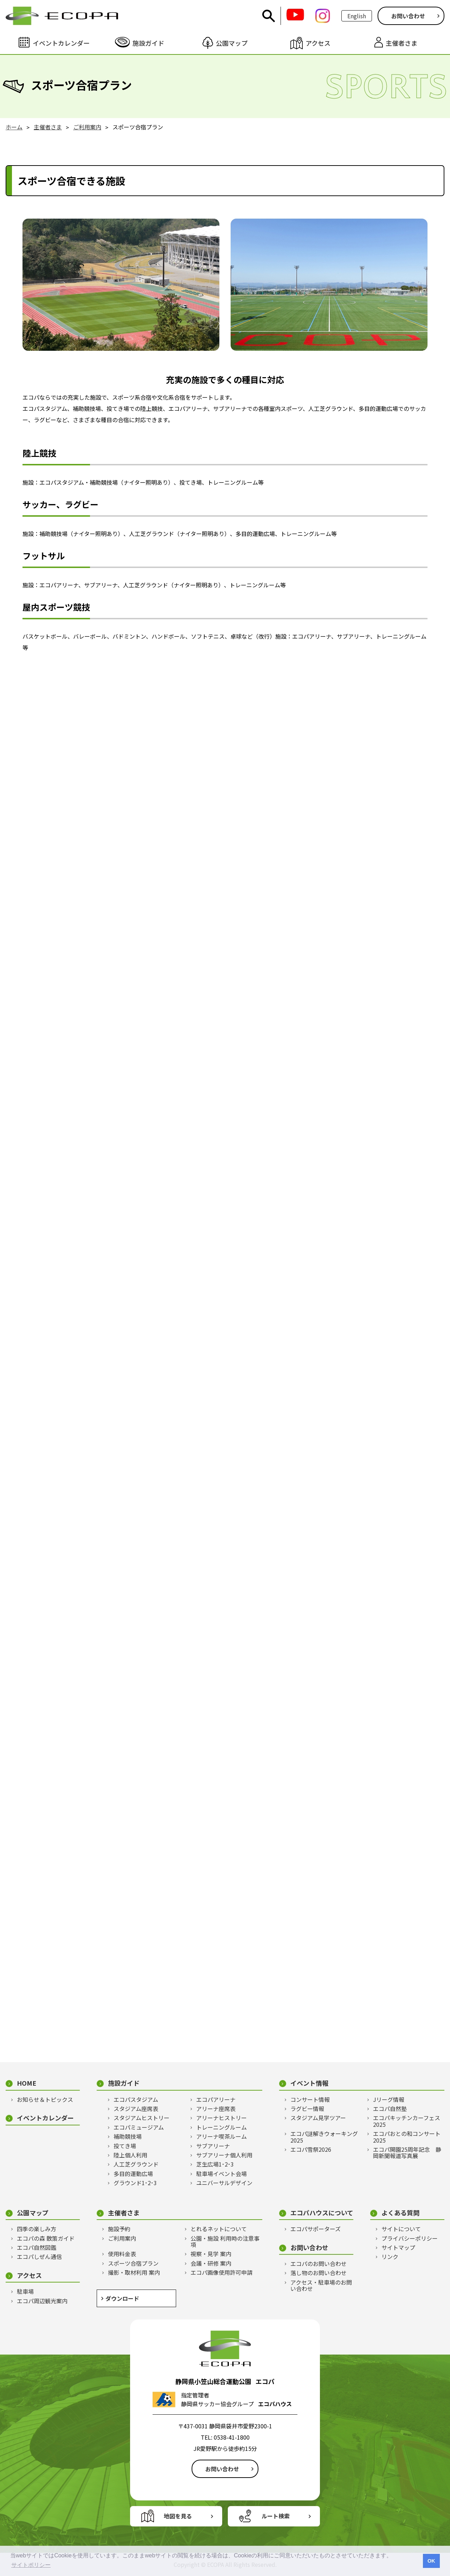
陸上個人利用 (130, 2155)
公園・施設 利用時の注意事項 (225, 2241)
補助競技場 (128, 2136)
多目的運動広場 (133, 2173)
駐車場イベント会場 (221, 2173)
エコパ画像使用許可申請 (221, 2272)
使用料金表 (122, 2254)
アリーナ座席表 (216, 2108)
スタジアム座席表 (136, 2108)
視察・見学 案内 (211, 2254)
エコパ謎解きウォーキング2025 (324, 2136)
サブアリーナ (213, 2146)
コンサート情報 (310, 2099)
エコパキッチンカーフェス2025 (406, 2121)
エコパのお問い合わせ (318, 2263)
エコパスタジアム (136, 2099)
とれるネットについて (219, 2229)
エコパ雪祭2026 (310, 2149)
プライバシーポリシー (409, 2238)
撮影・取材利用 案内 (134, 2272)
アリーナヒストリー (221, 2118)
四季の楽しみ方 (36, 2229)
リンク (389, 2256)
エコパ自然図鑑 (36, 2247)
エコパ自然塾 (390, 2108)
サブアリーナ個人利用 (224, 2155)
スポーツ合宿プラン (133, 2263)
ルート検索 (276, 2516)
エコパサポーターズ (315, 2229)
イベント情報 (309, 2083)
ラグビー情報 (307, 2108)
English (356, 16)
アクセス (29, 2275)
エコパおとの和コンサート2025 (407, 2136)
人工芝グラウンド (136, 2164)
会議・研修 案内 (211, 2263)
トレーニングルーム (221, 2127)
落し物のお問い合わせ (318, 2273)
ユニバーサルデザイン (224, 2183)
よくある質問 (400, 2213)
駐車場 (25, 2291)
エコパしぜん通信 (39, 2256)
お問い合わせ (408, 16)
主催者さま (124, 2213)
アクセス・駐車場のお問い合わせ (321, 2285)
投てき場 (125, 2146)
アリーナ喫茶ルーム (221, 2136)
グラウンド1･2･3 (135, 2183)
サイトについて (401, 2229)
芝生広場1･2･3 (215, 2164)
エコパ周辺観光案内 (42, 2301)
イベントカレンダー (45, 2118)
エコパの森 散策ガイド (46, 2238)
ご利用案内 (122, 2238)
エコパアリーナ (216, 2099)
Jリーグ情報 (388, 2099)
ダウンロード (122, 2298)
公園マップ (33, 2213)
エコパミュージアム (139, 2127)
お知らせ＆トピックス (45, 2099)
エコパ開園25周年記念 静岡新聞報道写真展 (407, 2152)
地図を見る (178, 2516)
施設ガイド (124, 2083)
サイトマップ (398, 2247)
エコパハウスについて (321, 2213)
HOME (26, 2083)
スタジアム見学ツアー (318, 2118)
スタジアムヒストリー (141, 2118)
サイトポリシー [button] (31, 2565)
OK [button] (431, 2561)
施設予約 (119, 2229)
